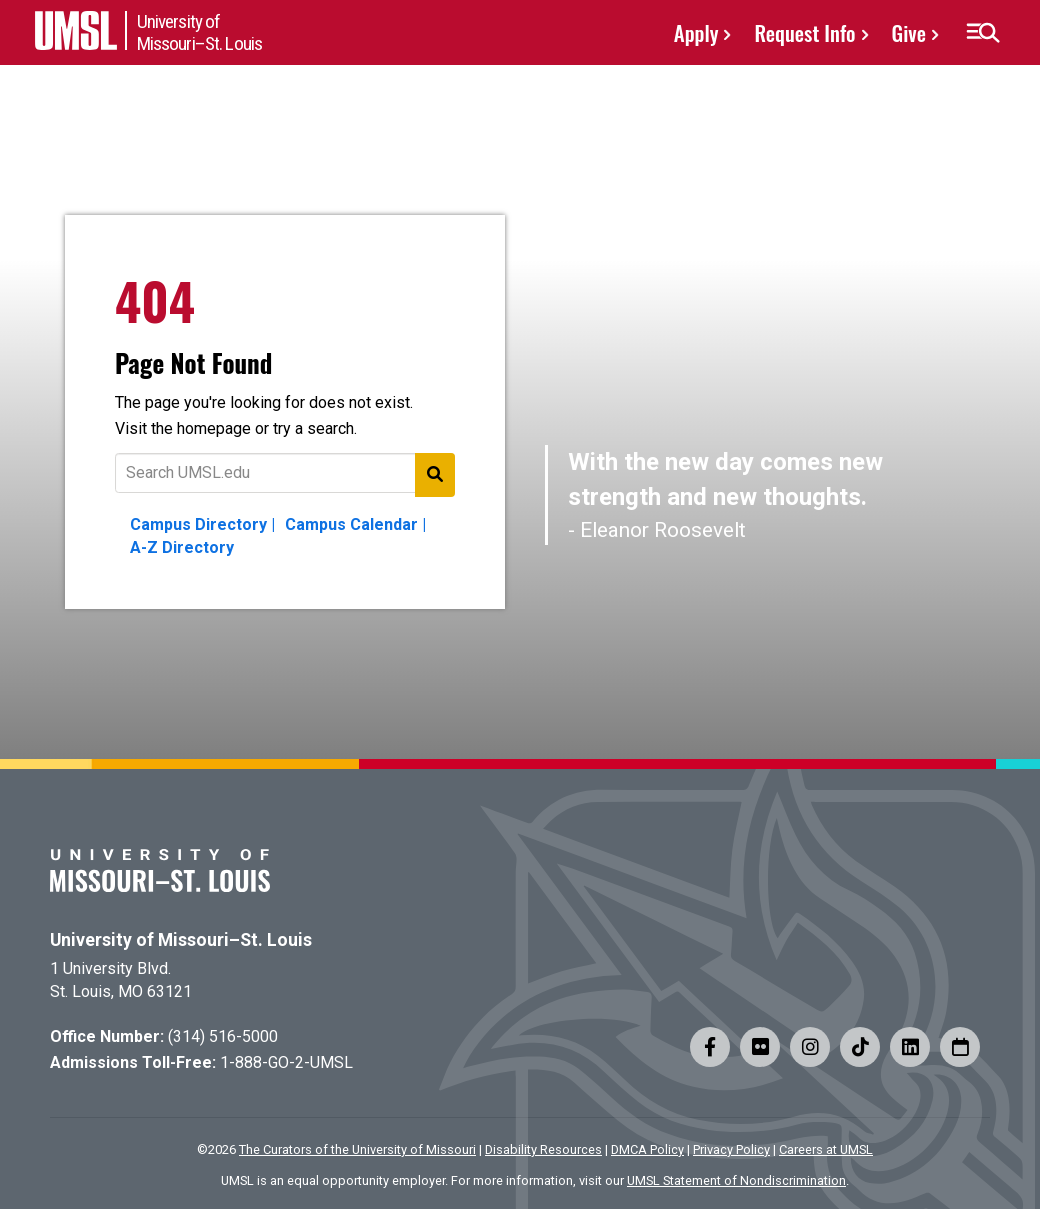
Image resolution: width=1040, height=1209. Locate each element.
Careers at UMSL (826, 1149)
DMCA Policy (647, 1149)
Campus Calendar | (355, 524)
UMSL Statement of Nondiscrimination (736, 1180)
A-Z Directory (182, 547)
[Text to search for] (285, 473)
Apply (696, 32)
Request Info (804, 32)
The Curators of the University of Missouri (357, 1149)
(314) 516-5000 (223, 1036)
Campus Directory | (202, 524)
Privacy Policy (731, 1149)
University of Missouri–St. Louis (181, 940)
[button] (982, 33)
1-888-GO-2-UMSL (286, 1062)
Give (909, 32)
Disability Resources (543, 1149)
